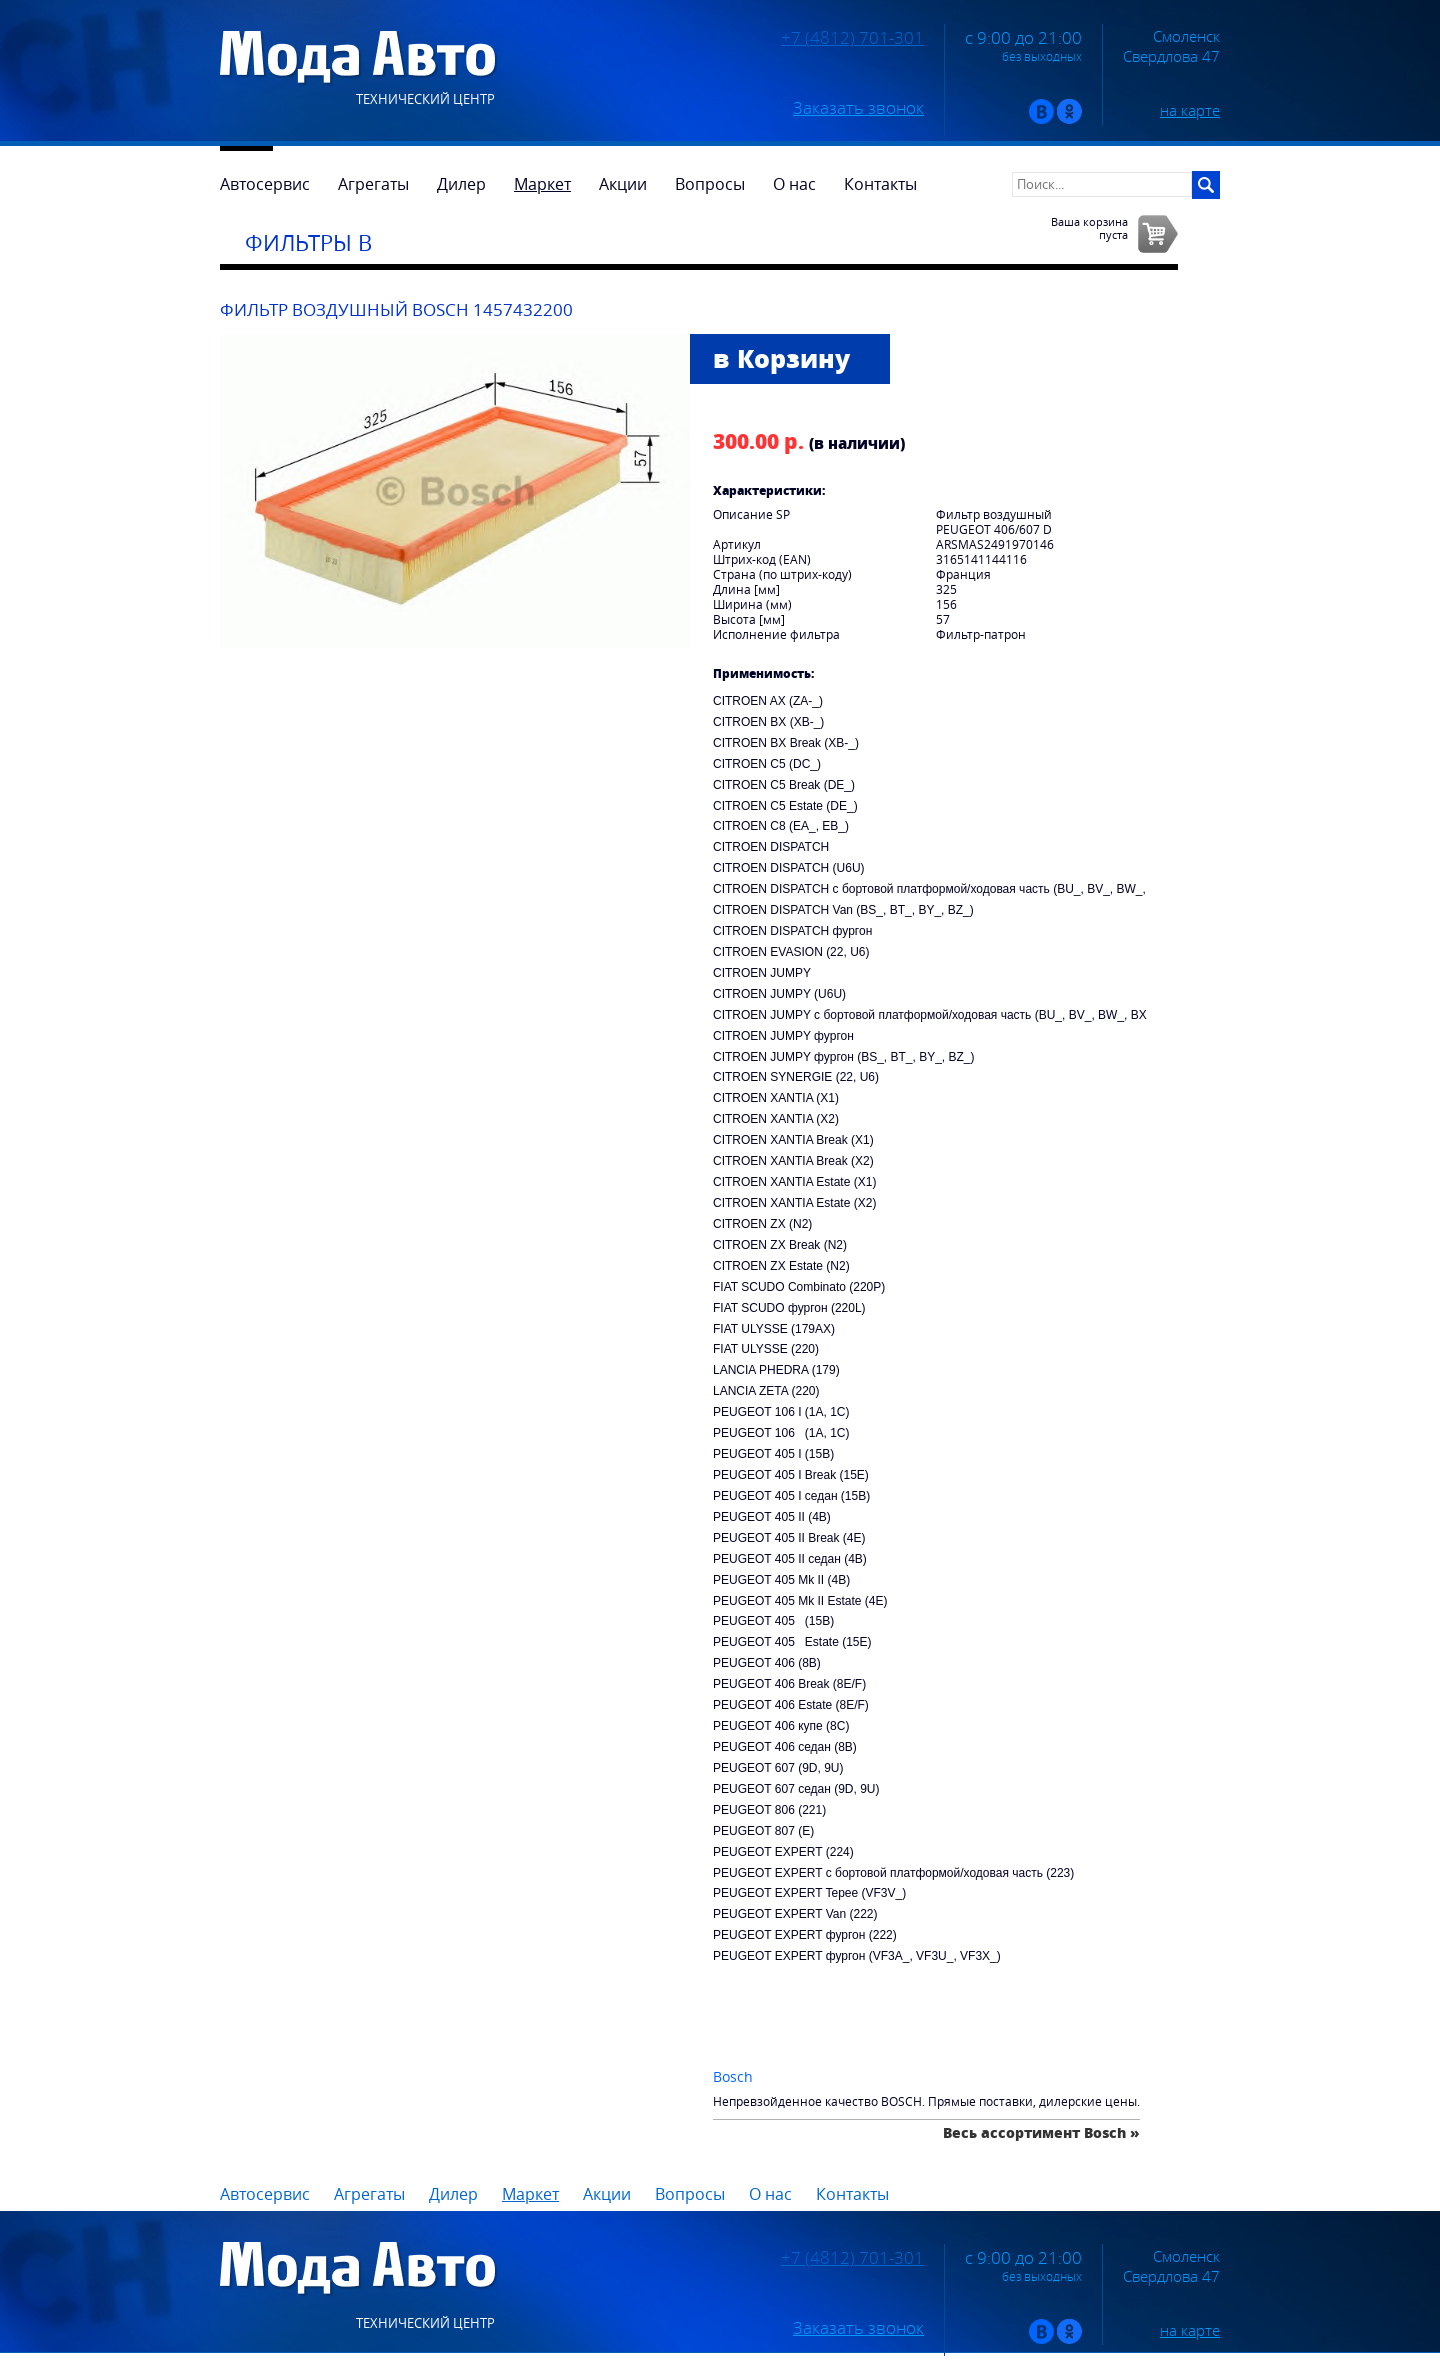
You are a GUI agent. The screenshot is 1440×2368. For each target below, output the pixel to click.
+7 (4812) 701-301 (852, 38)
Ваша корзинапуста (1089, 228)
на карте (1190, 110)
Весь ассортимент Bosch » (1041, 2132)
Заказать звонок (858, 108)
